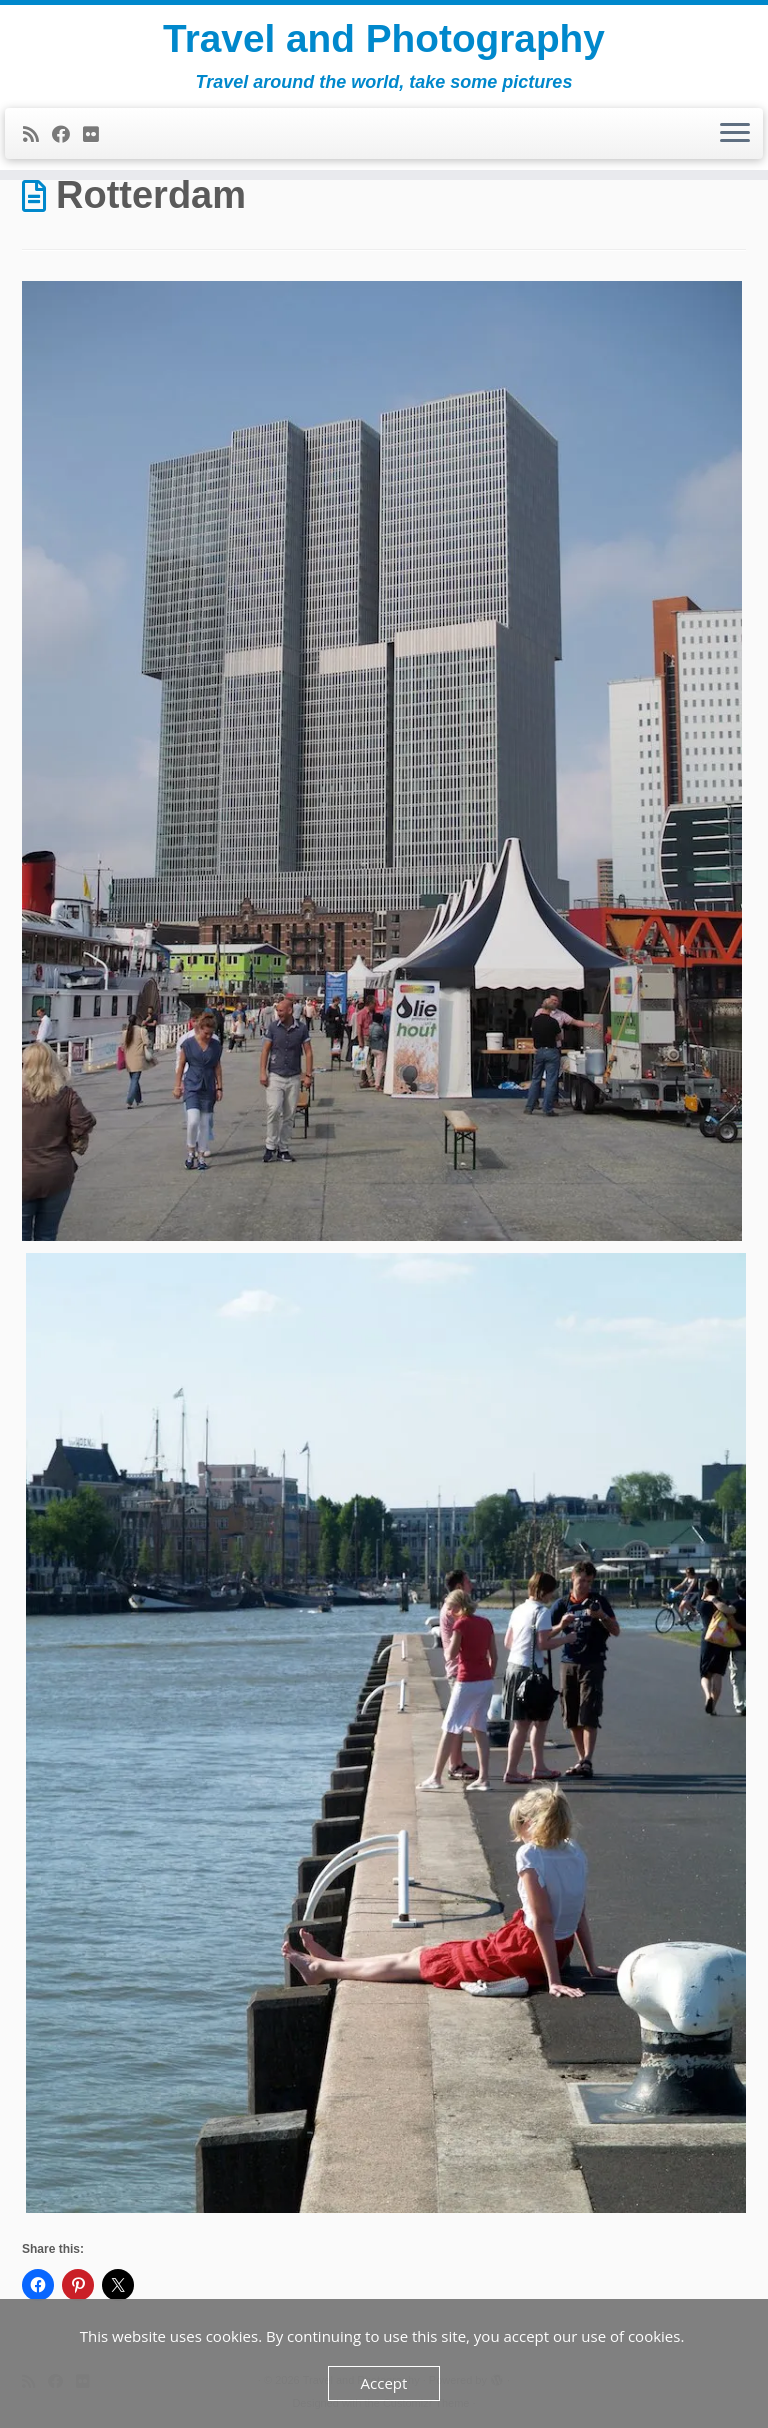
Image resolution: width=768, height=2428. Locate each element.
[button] (382, 761)
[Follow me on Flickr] (97, 138)
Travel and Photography (384, 40)
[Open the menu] (735, 137)
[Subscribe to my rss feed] (37, 138)
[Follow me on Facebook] (67, 138)
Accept (384, 2383)
